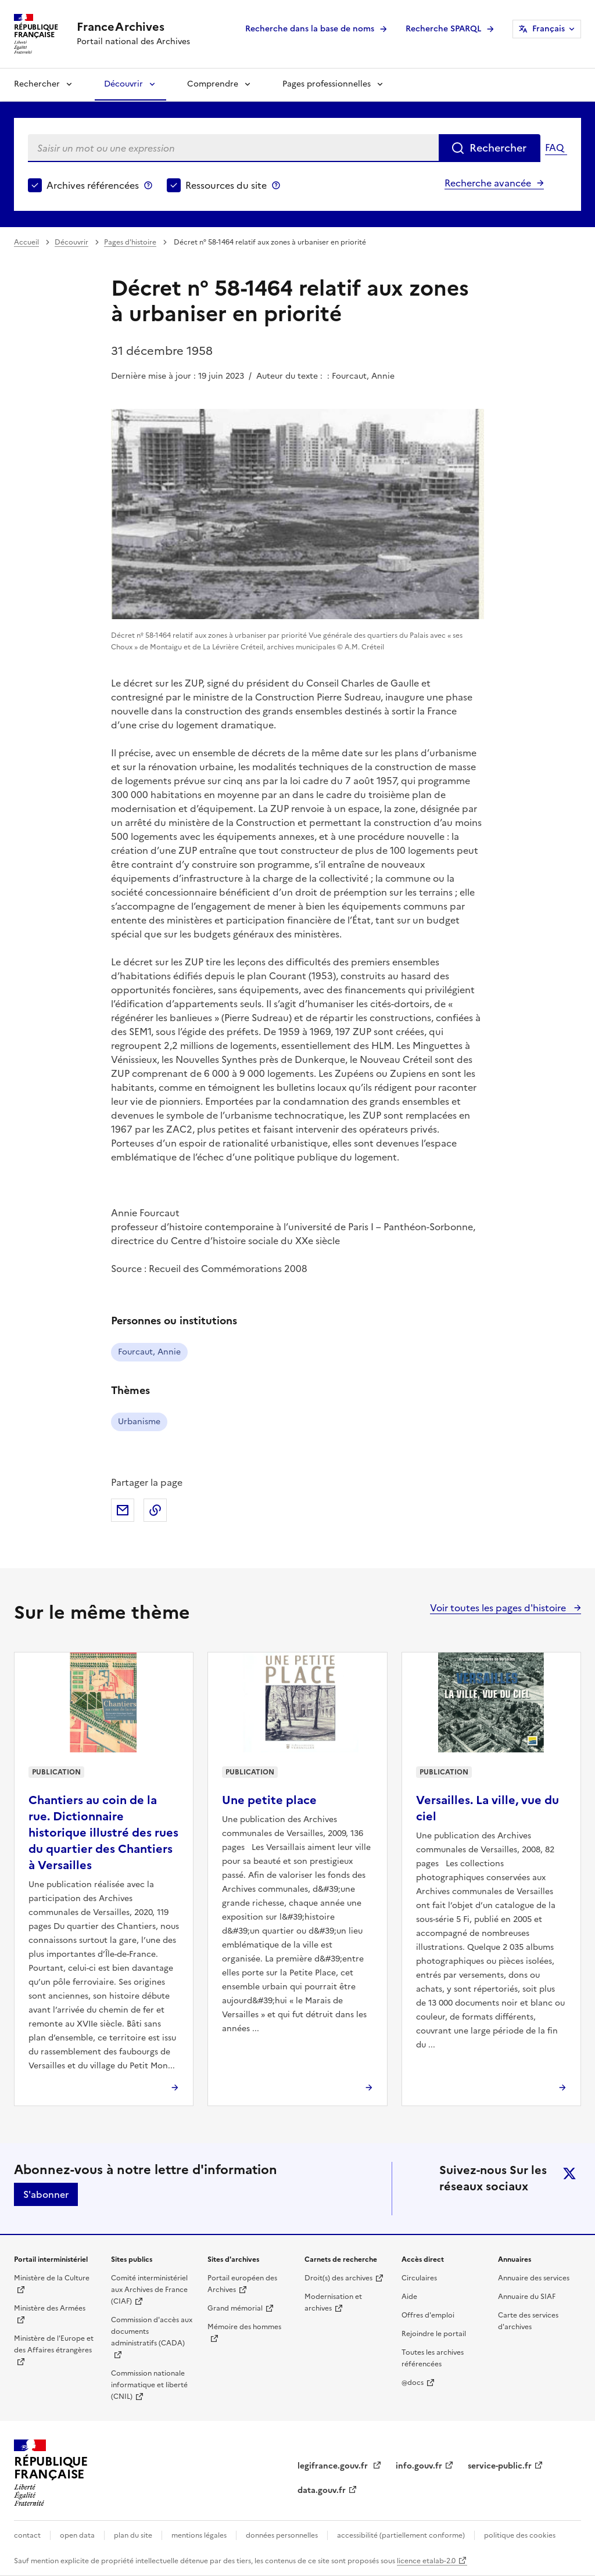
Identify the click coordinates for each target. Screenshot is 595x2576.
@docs (413, 2382)
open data (77, 2535)
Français (548, 29)
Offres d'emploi (428, 2315)
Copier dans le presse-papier (155, 1510)
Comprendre (212, 84)
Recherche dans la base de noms (309, 29)
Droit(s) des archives (338, 2278)
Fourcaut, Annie (149, 1352)
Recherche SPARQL (443, 29)
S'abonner (46, 2194)
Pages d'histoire (130, 242)
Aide (409, 2296)
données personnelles (282, 2535)
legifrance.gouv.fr (334, 2466)
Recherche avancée (488, 183)
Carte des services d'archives (528, 2321)
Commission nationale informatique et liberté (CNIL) (149, 2385)
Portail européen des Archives (242, 2284)
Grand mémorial (235, 2308)
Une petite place (269, 1800)
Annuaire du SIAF (526, 2296)
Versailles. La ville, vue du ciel (487, 1808)
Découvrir (123, 84)
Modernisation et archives (333, 2302)
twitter (569, 2173)
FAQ (554, 148)
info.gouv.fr (419, 2466)
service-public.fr (500, 2466)
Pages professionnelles (326, 84)
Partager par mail (122, 1510)
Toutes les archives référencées (433, 2358)
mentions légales (199, 2535)
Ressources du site (226, 185)
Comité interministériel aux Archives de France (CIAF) (149, 2289)
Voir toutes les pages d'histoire (499, 1608)
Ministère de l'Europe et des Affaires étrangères (54, 2344)
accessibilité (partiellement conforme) (401, 2535)
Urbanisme (139, 1421)
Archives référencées (92, 185)
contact (27, 2535)
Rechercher (37, 84)
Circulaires (419, 2278)
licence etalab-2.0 (426, 2561)
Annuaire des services (533, 2278)
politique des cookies (519, 2535)
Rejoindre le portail (434, 2334)
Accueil (26, 242)
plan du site (133, 2535)
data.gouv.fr (322, 2490)
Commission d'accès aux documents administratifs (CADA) (151, 2331)
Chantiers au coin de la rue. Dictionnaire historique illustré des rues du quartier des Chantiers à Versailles (103, 1832)
